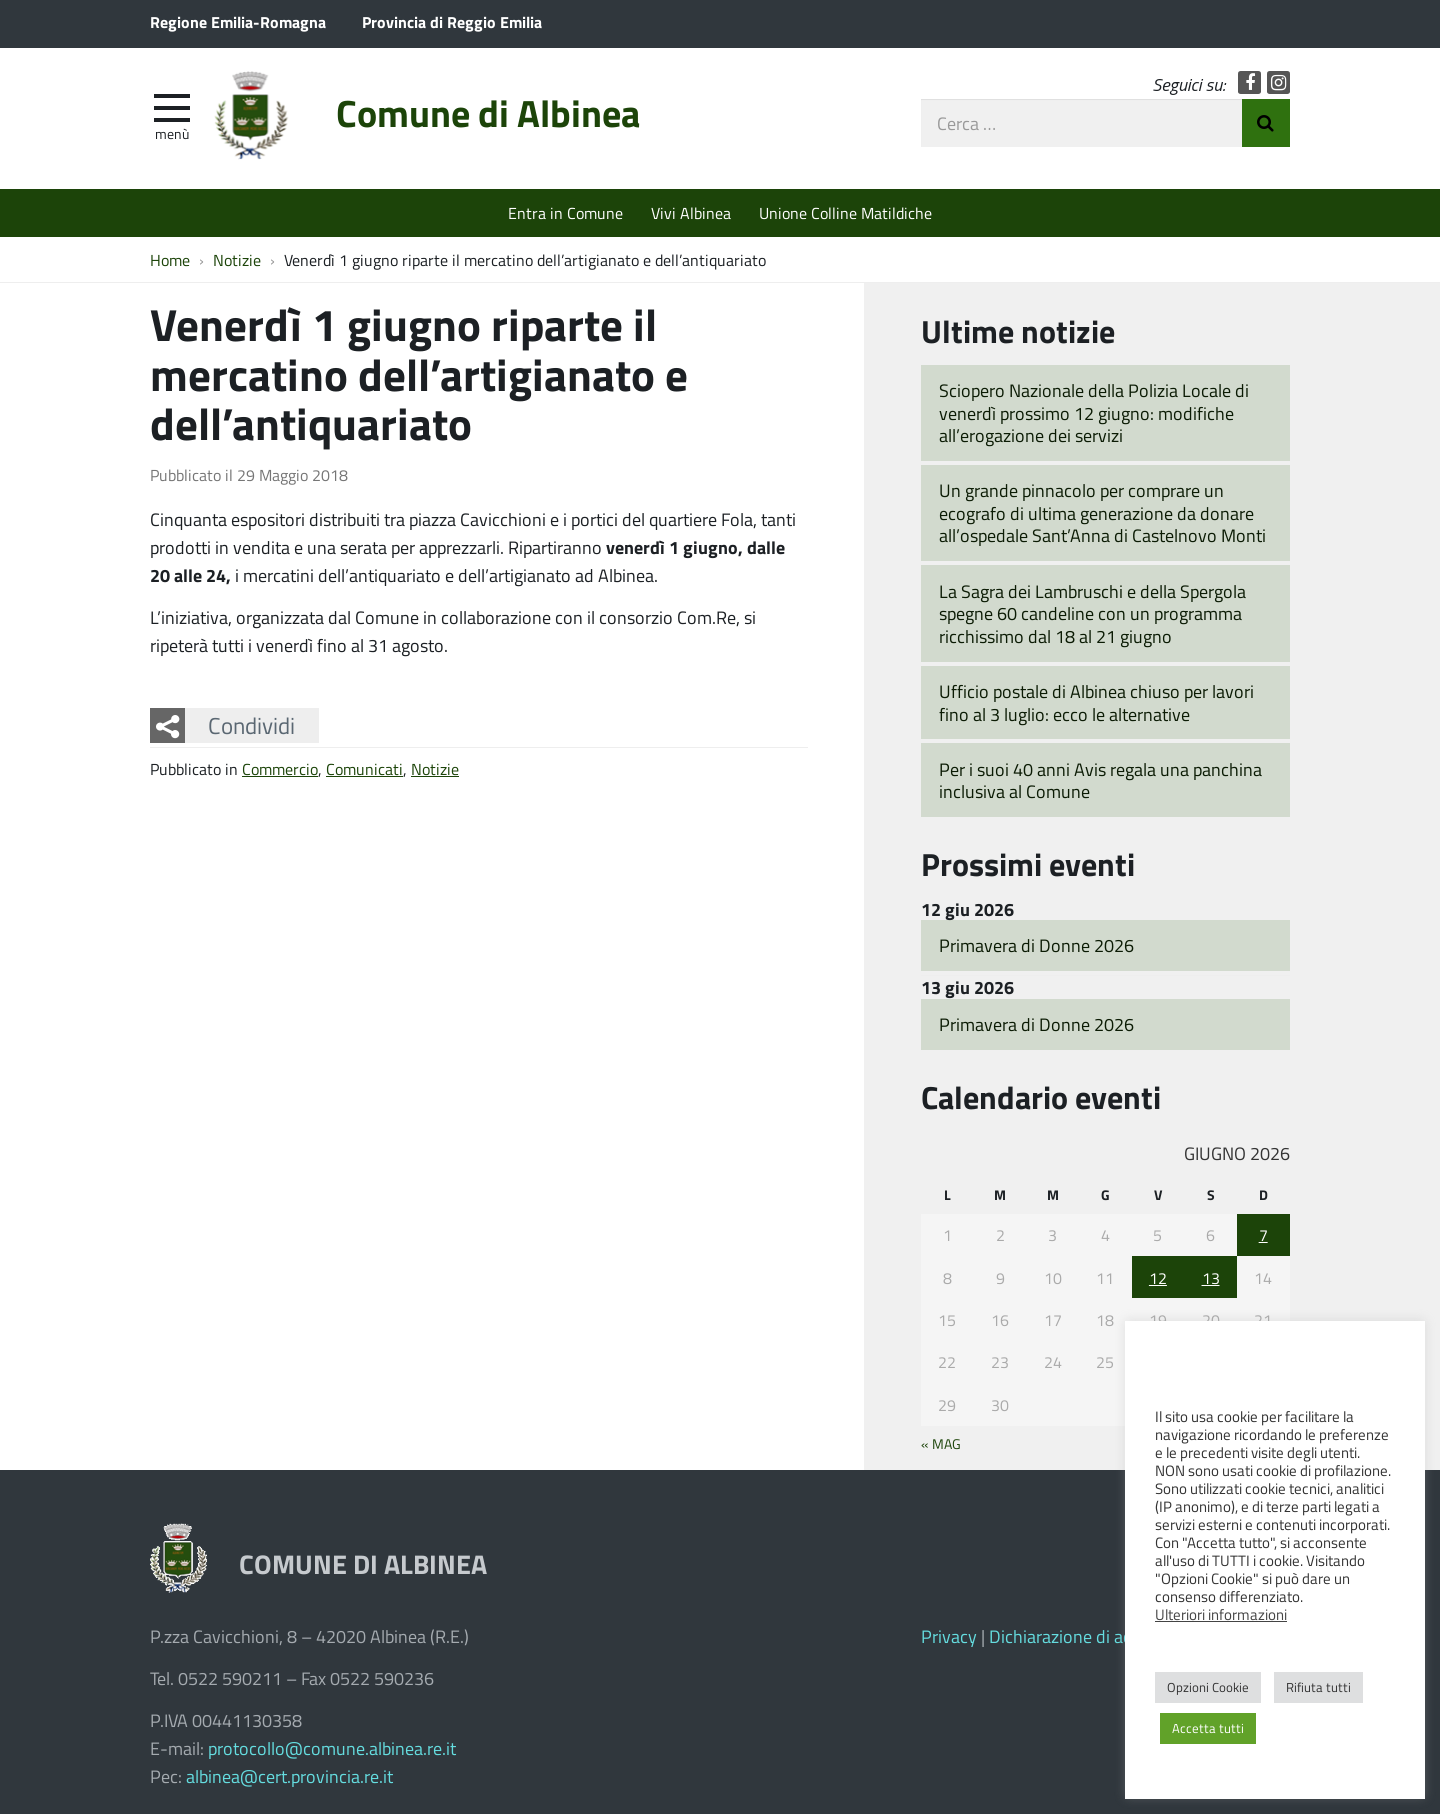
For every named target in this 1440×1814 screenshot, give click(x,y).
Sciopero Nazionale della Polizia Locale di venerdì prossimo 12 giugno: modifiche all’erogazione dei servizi (1094, 412)
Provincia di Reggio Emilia (452, 21)
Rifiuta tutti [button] (1318, 1687)
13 (1211, 1277)
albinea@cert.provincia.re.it (289, 1776)
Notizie (435, 768)
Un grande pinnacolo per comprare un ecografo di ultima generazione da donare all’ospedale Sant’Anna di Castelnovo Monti (1102, 512)
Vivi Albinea (691, 212)
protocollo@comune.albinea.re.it (332, 1748)
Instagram (1278, 82)
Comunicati (364, 768)
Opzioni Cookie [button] (1208, 1687)
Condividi (251, 725)
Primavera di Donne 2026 (1036, 945)
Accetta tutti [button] (1208, 1728)
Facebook (1249, 82)
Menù (172, 133)
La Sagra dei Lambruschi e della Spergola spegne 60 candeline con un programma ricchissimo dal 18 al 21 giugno (1092, 613)
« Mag (941, 1443)
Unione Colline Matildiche (845, 212)
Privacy (949, 1636)
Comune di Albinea (488, 112)
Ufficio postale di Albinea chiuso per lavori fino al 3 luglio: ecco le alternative (1096, 702)
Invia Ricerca (1266, 123)
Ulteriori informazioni (1221, 1614)
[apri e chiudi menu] (172, 106)
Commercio (280, 768)
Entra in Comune (565, 212)
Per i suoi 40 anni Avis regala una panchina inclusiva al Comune (1100, 780)
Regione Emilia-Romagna (238, 21)
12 (1158, 1277)
